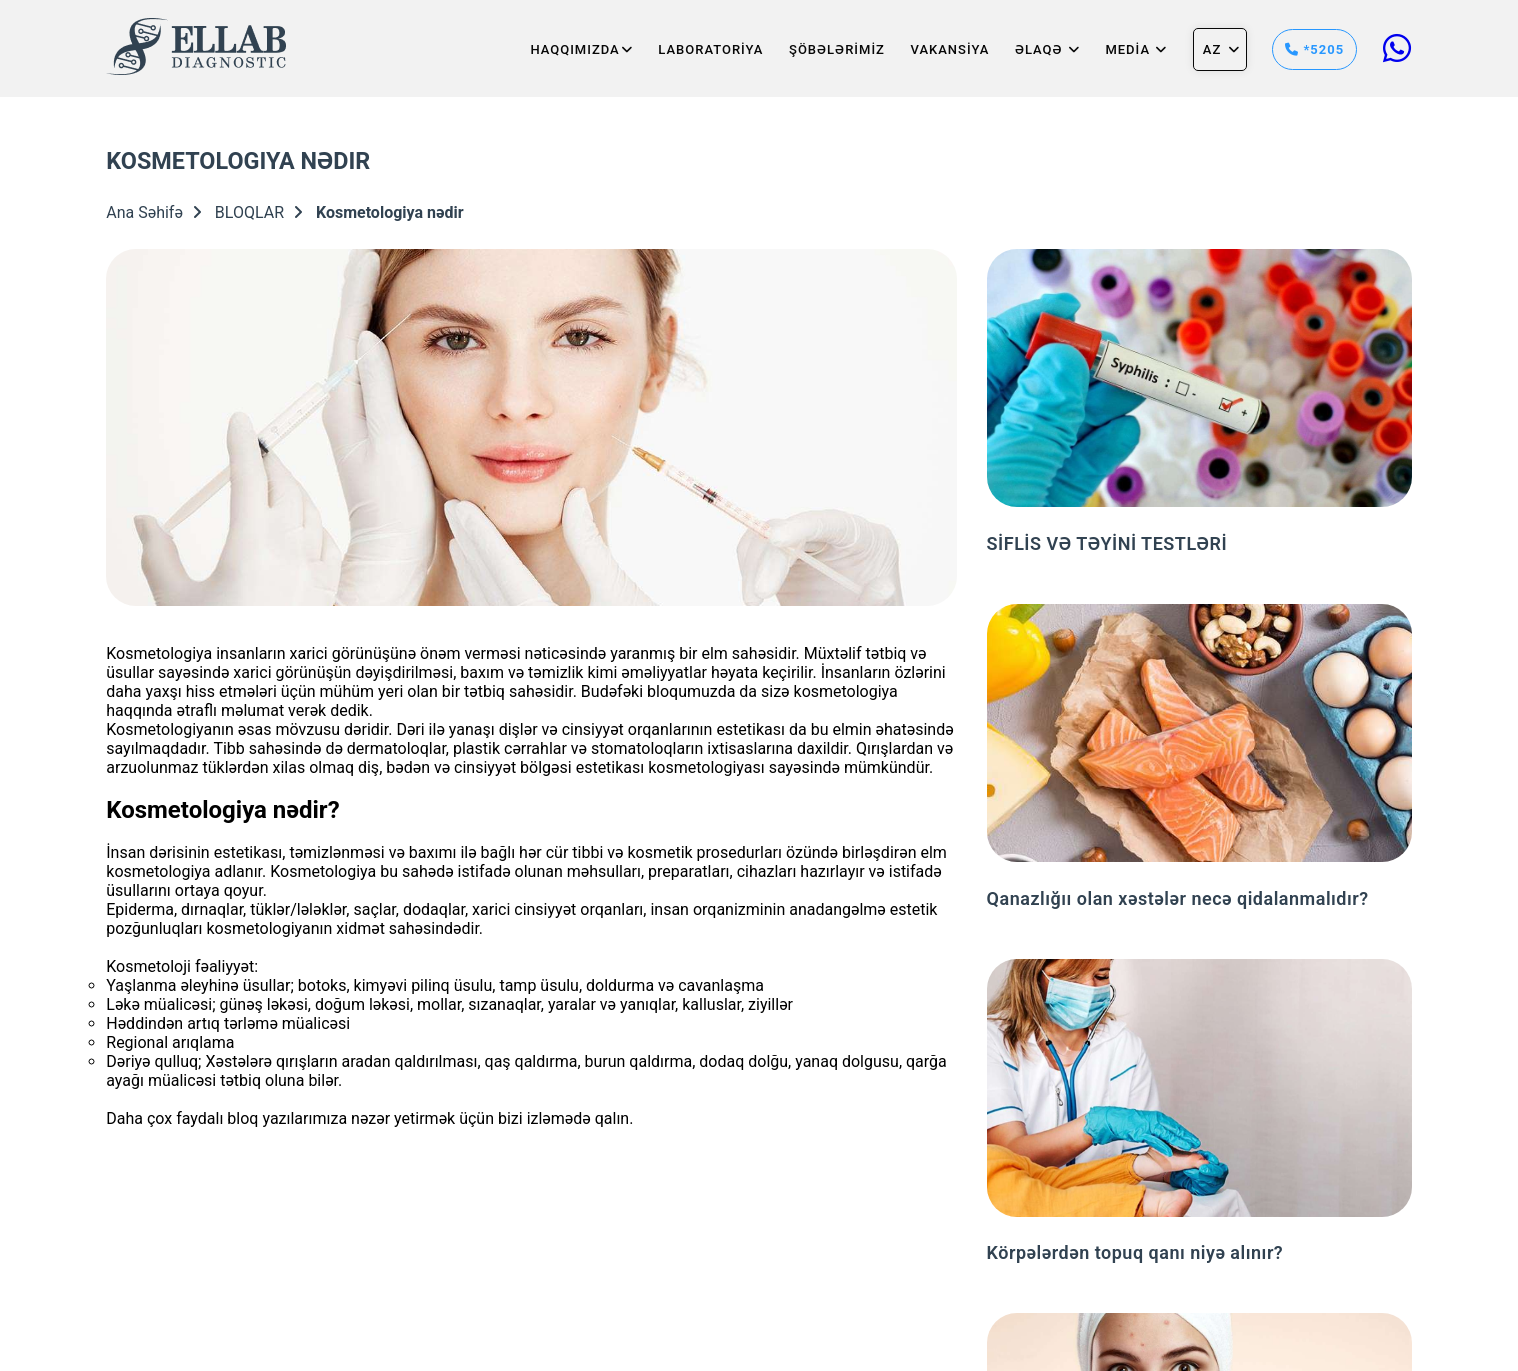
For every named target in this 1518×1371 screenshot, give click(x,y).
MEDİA (1136, 49)
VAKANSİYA (950, 49)
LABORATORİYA (710, 49)
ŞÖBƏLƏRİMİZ (837, 49)
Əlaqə (1047, 49)
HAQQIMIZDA (581, 49)
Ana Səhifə (153, 212)
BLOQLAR (258, 212)
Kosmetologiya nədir (390, 212)
